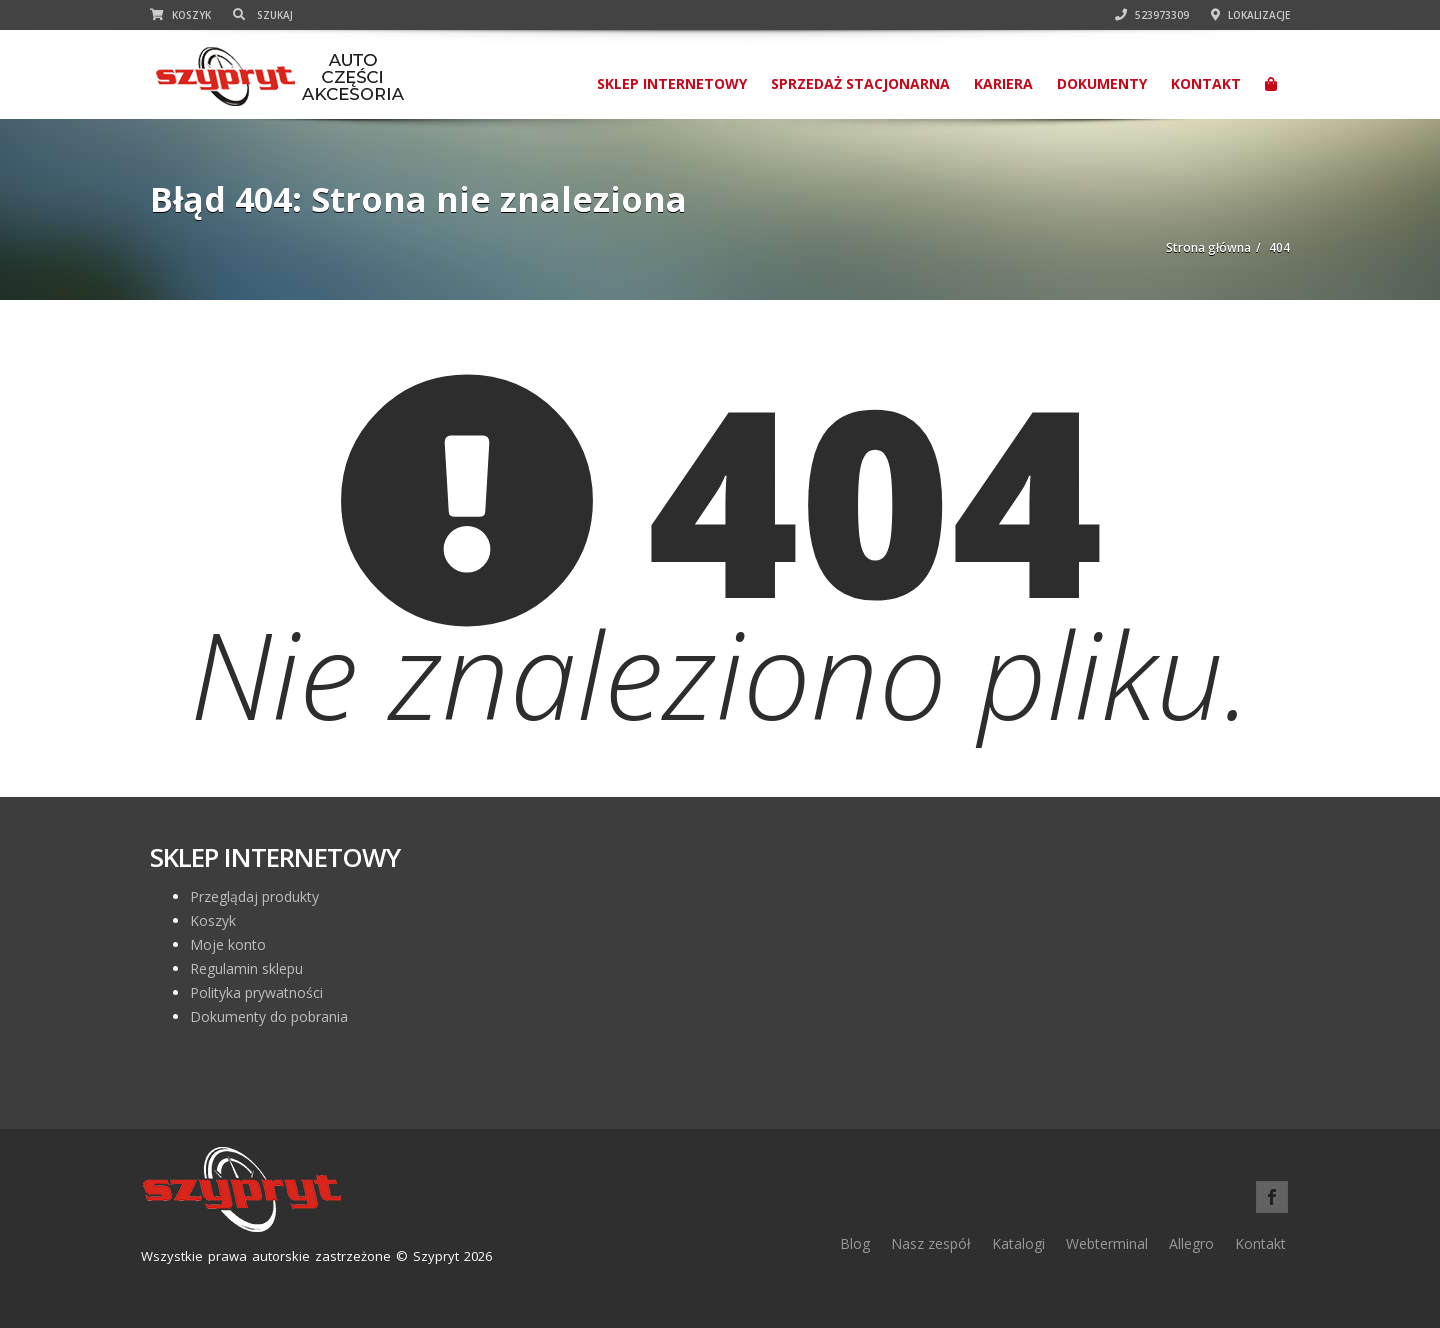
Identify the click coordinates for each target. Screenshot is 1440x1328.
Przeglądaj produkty (254, 896)
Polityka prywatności (256, 992)
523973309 (1152, 15)
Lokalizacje (1250, 15)
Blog (855, 1243)
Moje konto (228, 944)
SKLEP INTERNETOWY (672, 83)
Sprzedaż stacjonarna (860, 83)
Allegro (1191, 1243)
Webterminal (1107, 1243)
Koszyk (180, 15)
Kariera (1003, 83)
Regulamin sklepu (246, 968)
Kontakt (1206, 83)
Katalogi (1018, 1243)
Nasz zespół (931, 1243)
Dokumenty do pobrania (269, 1016)
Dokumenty (1102, 83)
